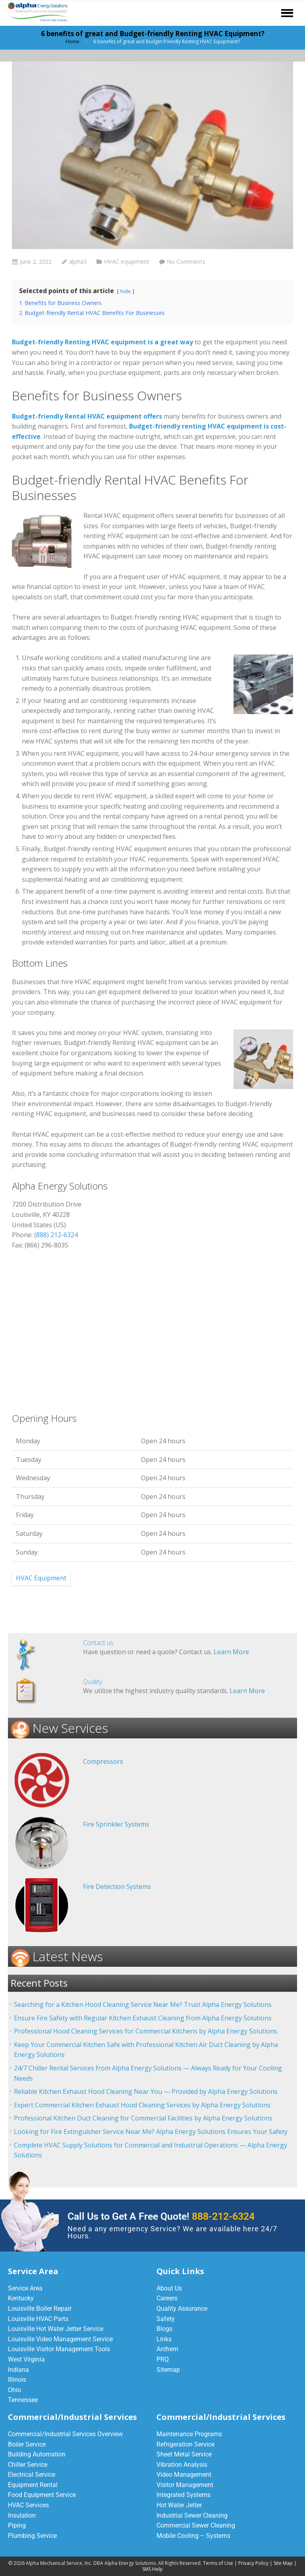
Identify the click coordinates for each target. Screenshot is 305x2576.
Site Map (283, 2563)
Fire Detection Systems (117, 1886)
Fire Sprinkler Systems (116, 1824)
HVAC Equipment (41, 1578)
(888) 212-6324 (56, 1234)
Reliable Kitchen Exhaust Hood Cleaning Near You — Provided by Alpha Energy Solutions (146, 2091)
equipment (277, 1144)
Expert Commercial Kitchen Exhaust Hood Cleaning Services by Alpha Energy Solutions (142, 2105)
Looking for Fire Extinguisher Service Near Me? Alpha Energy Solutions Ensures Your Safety (151, 2131)
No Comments (186, 261)
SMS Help (152, 2569)
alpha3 (78, 261)
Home (72, 41)
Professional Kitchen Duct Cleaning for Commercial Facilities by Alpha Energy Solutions (143, 2118)
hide (125, 291)
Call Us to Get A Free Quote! (161, 2216)
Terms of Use (218, 2563)
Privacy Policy (253, 2563)
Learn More (231, 1651)
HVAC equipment (126, 261)
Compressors (103, 1761)
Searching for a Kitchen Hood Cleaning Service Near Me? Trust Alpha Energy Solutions (143, 2004)
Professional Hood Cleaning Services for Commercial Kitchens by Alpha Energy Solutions (145, 2031)
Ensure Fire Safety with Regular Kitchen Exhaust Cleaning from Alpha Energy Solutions (143, 2018)
